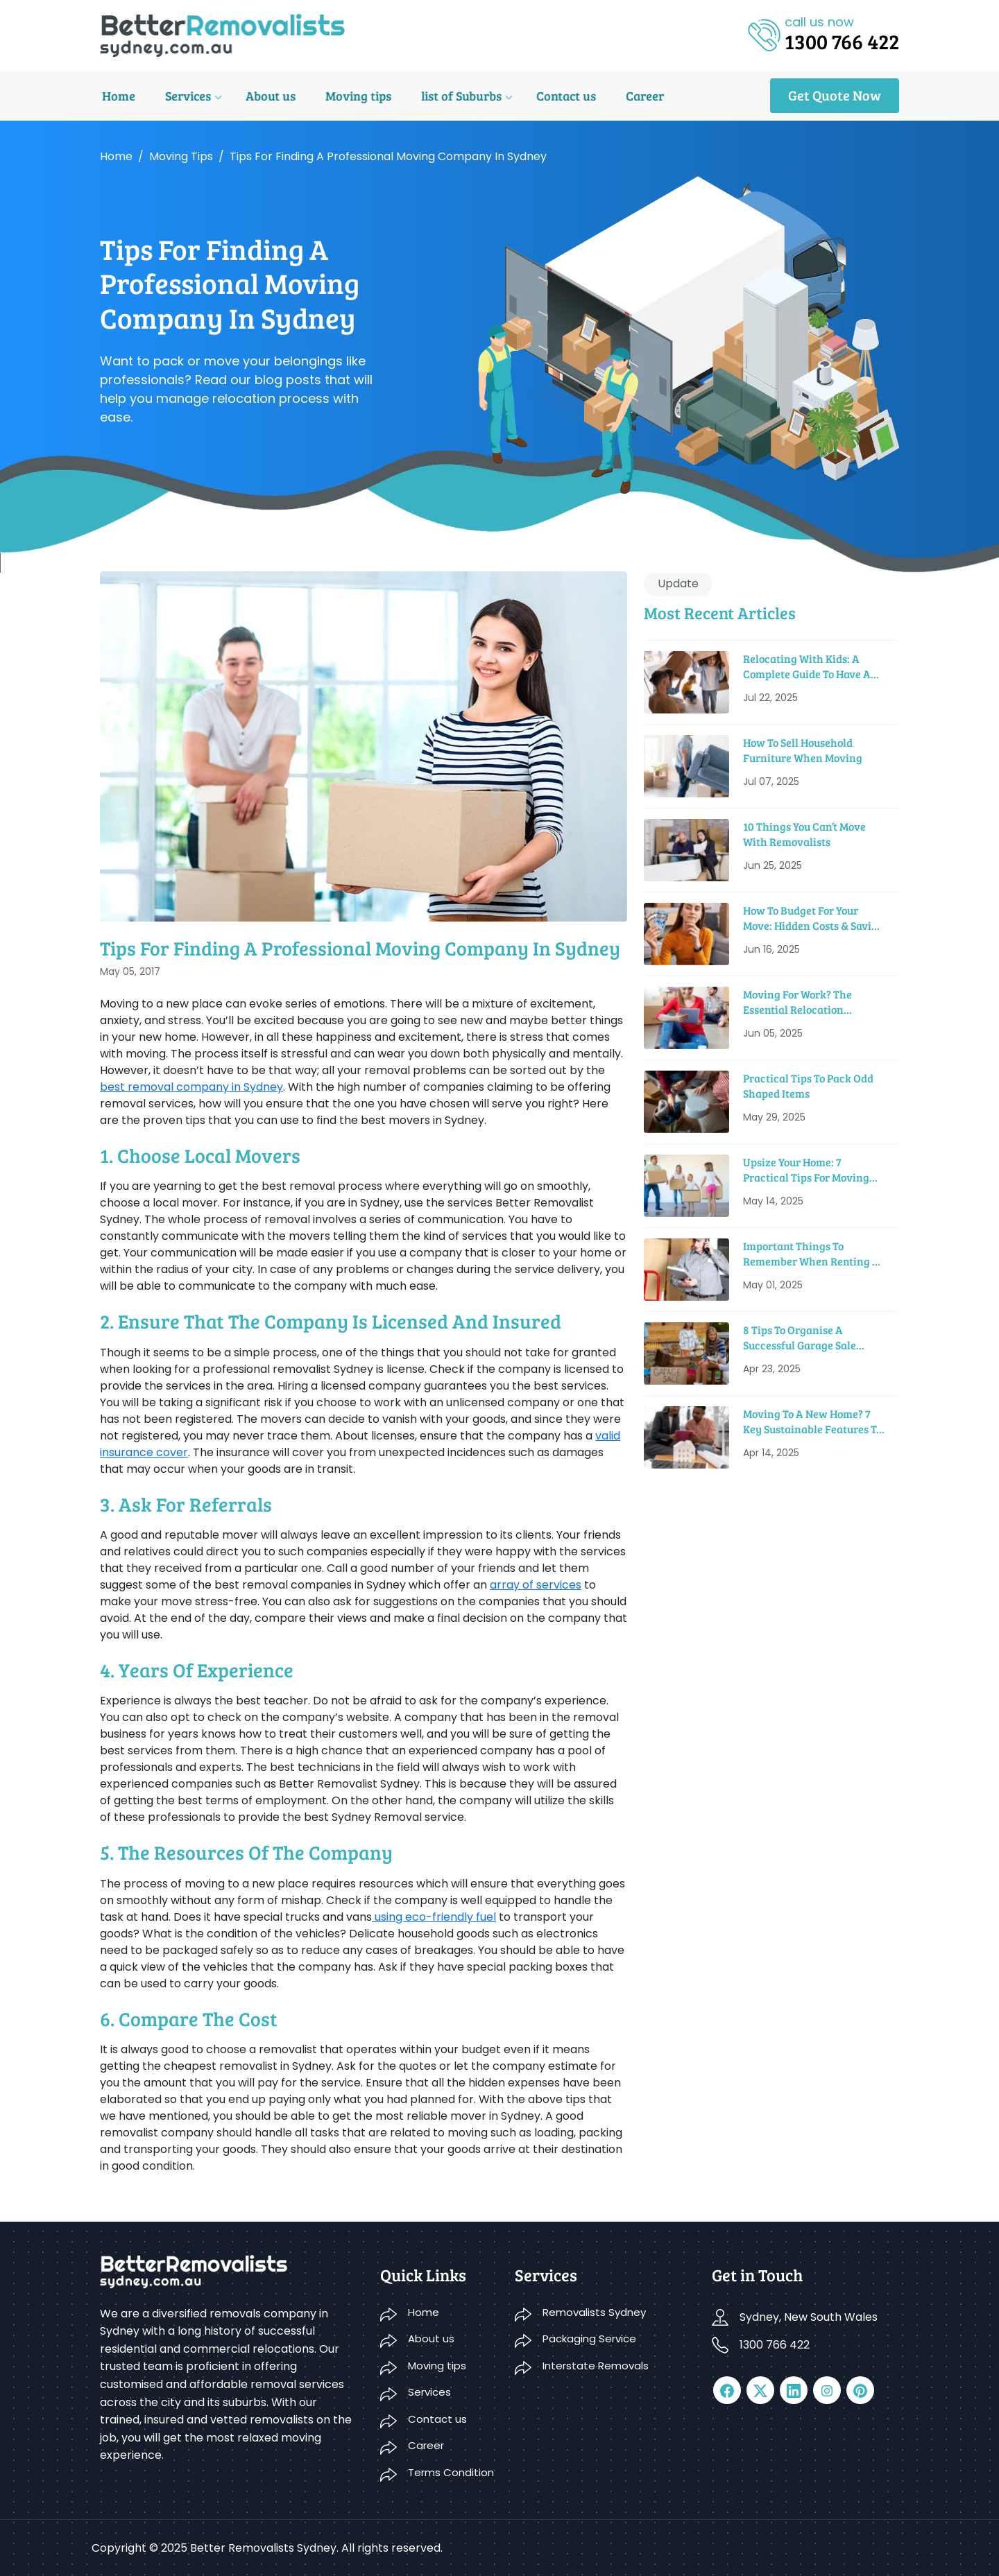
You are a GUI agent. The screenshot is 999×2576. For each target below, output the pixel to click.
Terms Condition (451, 2472)
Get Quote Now (834, 95)
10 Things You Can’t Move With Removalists (804, 834)
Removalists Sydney (594, 2312)
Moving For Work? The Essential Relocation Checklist (797, 1002)
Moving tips (350, 95)
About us (264, 95)
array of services (535, 1585)
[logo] (222, 34)
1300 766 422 (775, 2344)
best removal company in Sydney (191, 1087)
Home (116, 95)
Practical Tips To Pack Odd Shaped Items (808, 1085)
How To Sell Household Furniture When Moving (802, 750)
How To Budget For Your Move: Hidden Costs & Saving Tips (814, 918)
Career (630, 95)
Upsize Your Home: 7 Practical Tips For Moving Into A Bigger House (806, 1170)
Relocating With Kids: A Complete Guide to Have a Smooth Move (807, 666)
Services (184, 95)
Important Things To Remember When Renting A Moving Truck (811, 1254)
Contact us (553, 95)
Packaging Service (589, 2338)
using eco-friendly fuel (434, 1917)
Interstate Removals (596, 2365)
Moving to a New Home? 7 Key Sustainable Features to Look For (812, 1421)
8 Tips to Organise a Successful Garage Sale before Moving (799, 1338)
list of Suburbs (451, 95)
